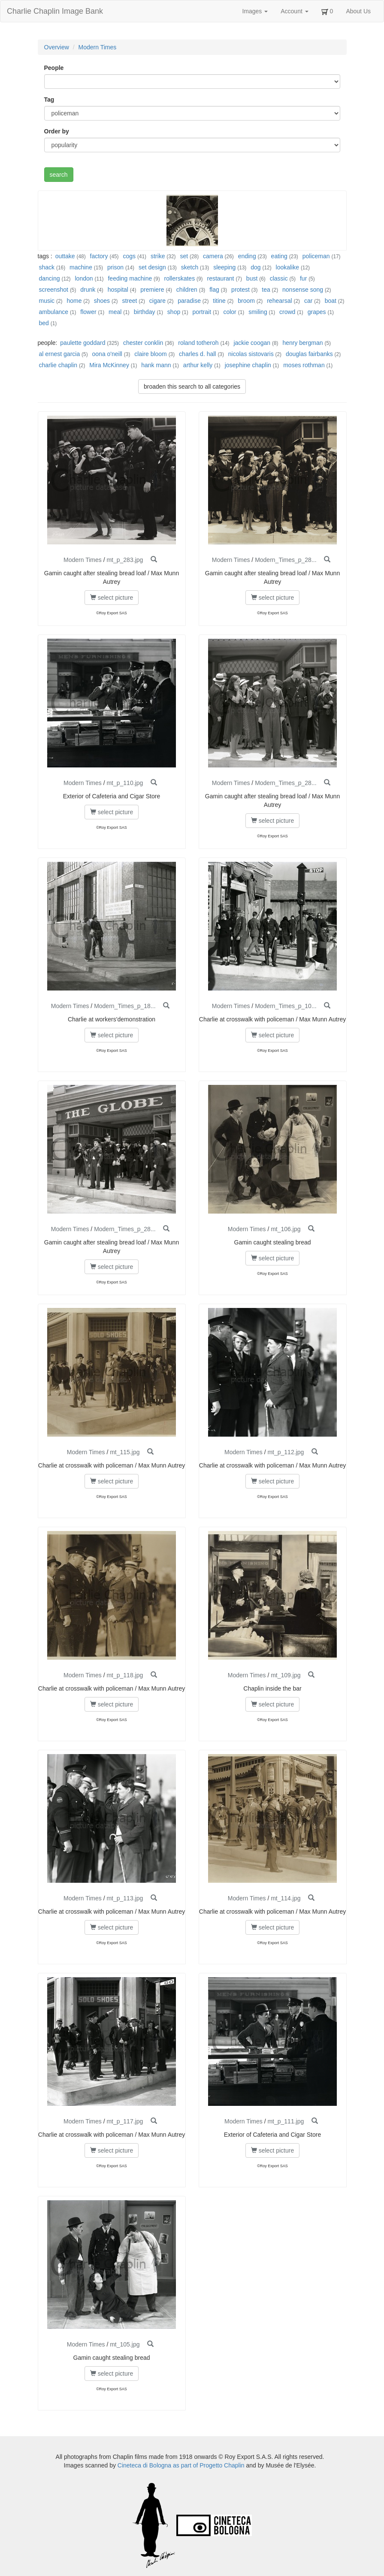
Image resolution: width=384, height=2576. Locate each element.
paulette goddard (82, 342)
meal (115, 311)
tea (266, 289)
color (229, 311)
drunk (87, 289)
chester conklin (143, 342)
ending (247, 256)
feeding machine (130, 278)
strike (158, 256)
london (84, 278)
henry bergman (302, 342)
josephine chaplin (248, 365)
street (129, 300)
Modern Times (98, 47)
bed (44, 323)
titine (219, 300)
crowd (287, 311)
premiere (152, 289)
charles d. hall (197, 353)
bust (251, 278)
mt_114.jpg (285, 1898)
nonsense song (302, 289)
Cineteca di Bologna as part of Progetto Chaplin (181, 2465)
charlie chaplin (58, 365)
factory (99, 256)
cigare (157, 300)
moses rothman (303, 365)
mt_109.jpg (285, 1675)
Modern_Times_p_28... (285, 559)
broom (246, 300)
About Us (358, 11)
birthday (144, 311)
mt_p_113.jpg (124, 1898)
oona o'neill (107, 353)
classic (279, 278)
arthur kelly (197, 365)
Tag (49, 99)
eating (279, 256)
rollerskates (179, 278)
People (54, 67)
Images (255, 11)
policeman (316, 256)
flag (214, 289)
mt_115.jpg (124, 1452)
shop (173, 311)
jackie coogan (251, 342)
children (186, 289)
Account (294, 11)
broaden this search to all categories (192, 386)
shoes (102, 300)
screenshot (53, 289)
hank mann (156, 365)
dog (255, 267)
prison (115, 267)
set (184, 256)
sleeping (224, 267)
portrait (202, 311)
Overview (56, 47)
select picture (111, 597)
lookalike (287, 267)
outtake (65, 256)
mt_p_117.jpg (124, 2121)
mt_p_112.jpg (285, 1452)
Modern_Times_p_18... (124, 1006)
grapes (317, 311)
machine (81, 267)
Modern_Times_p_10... (285, 1006)
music (47, 300)
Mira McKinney (109, 365)
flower (88, 311)
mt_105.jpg (124, 2344)
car (308, 300)
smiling (257, 311)
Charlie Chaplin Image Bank (55, 11)
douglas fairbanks (309, 353)
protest (240, 289)
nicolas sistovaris (251, 353)
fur (303, 278)
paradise (189, 300)
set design (152, 267)
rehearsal (279, 300)
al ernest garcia (59, 353)
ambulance (54, 311)
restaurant (220, 278)
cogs (129, 256)
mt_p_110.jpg (124, 782)
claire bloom (150, 353)
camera (213, 256)
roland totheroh (198, 342)
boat (330, 300)
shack (47, 267)
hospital (118, 289)
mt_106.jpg (285, 1229)
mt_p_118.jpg (124, 1675)
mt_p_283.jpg (124, 559)
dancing (49, 278)
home (74, 300)
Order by (56, 131)
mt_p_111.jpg (285, 2121)
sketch (189, 267)
